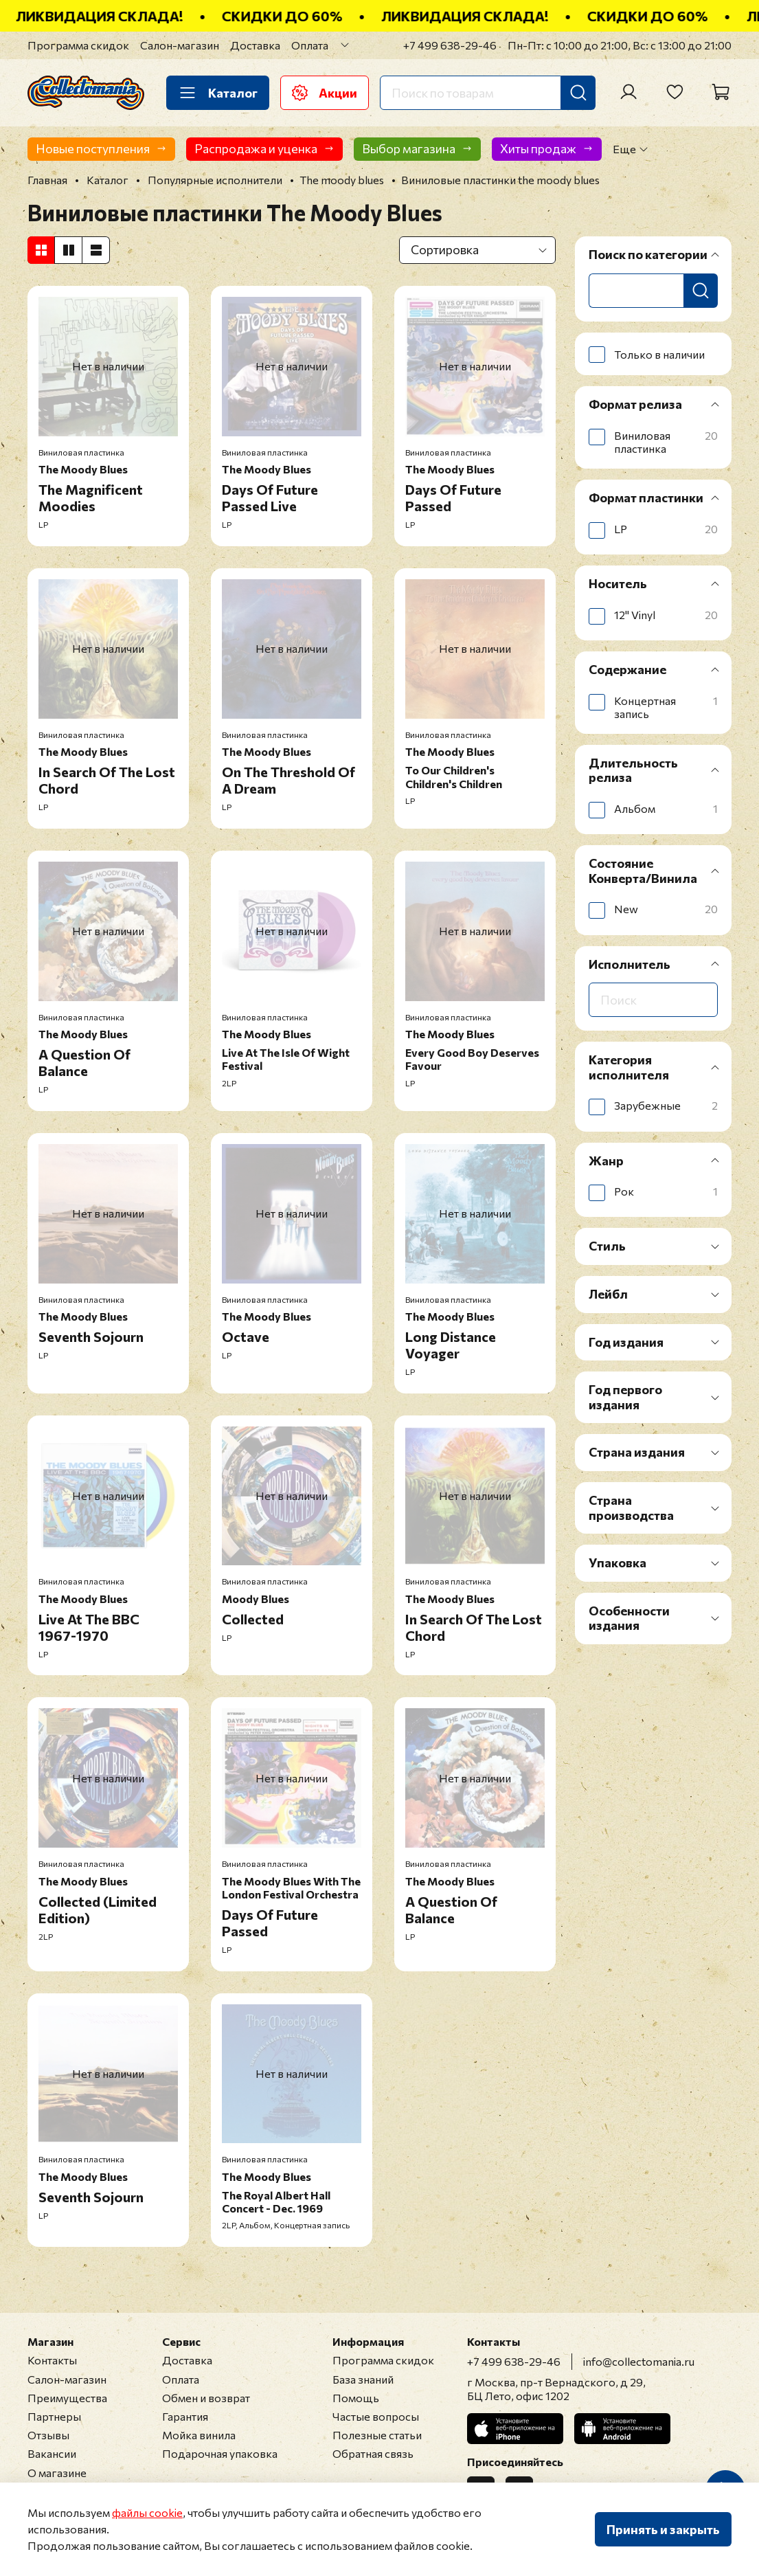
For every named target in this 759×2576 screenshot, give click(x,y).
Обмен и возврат (206, 2397)
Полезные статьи (377, 2434)
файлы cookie (147, 2512)
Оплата (309, 45)
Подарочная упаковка (219, 2453)
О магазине (57, 2472)
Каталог (218, 92)
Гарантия (185, 2416)
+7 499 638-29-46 (450, 45)
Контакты (52, 2359)
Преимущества (67, 2397)
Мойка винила (199, 2434)
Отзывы (48, 2434)
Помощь (355, 2397)
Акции (324, 93)
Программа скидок (78, 45)
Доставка (255, 45)
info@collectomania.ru (638, 2361)
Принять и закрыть (663, 2529)
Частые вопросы (375, 2416)
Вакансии (51, 2453)
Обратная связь (373, 2453)
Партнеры (54, 2416)
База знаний (363, 2379)
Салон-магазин (179, 45)
